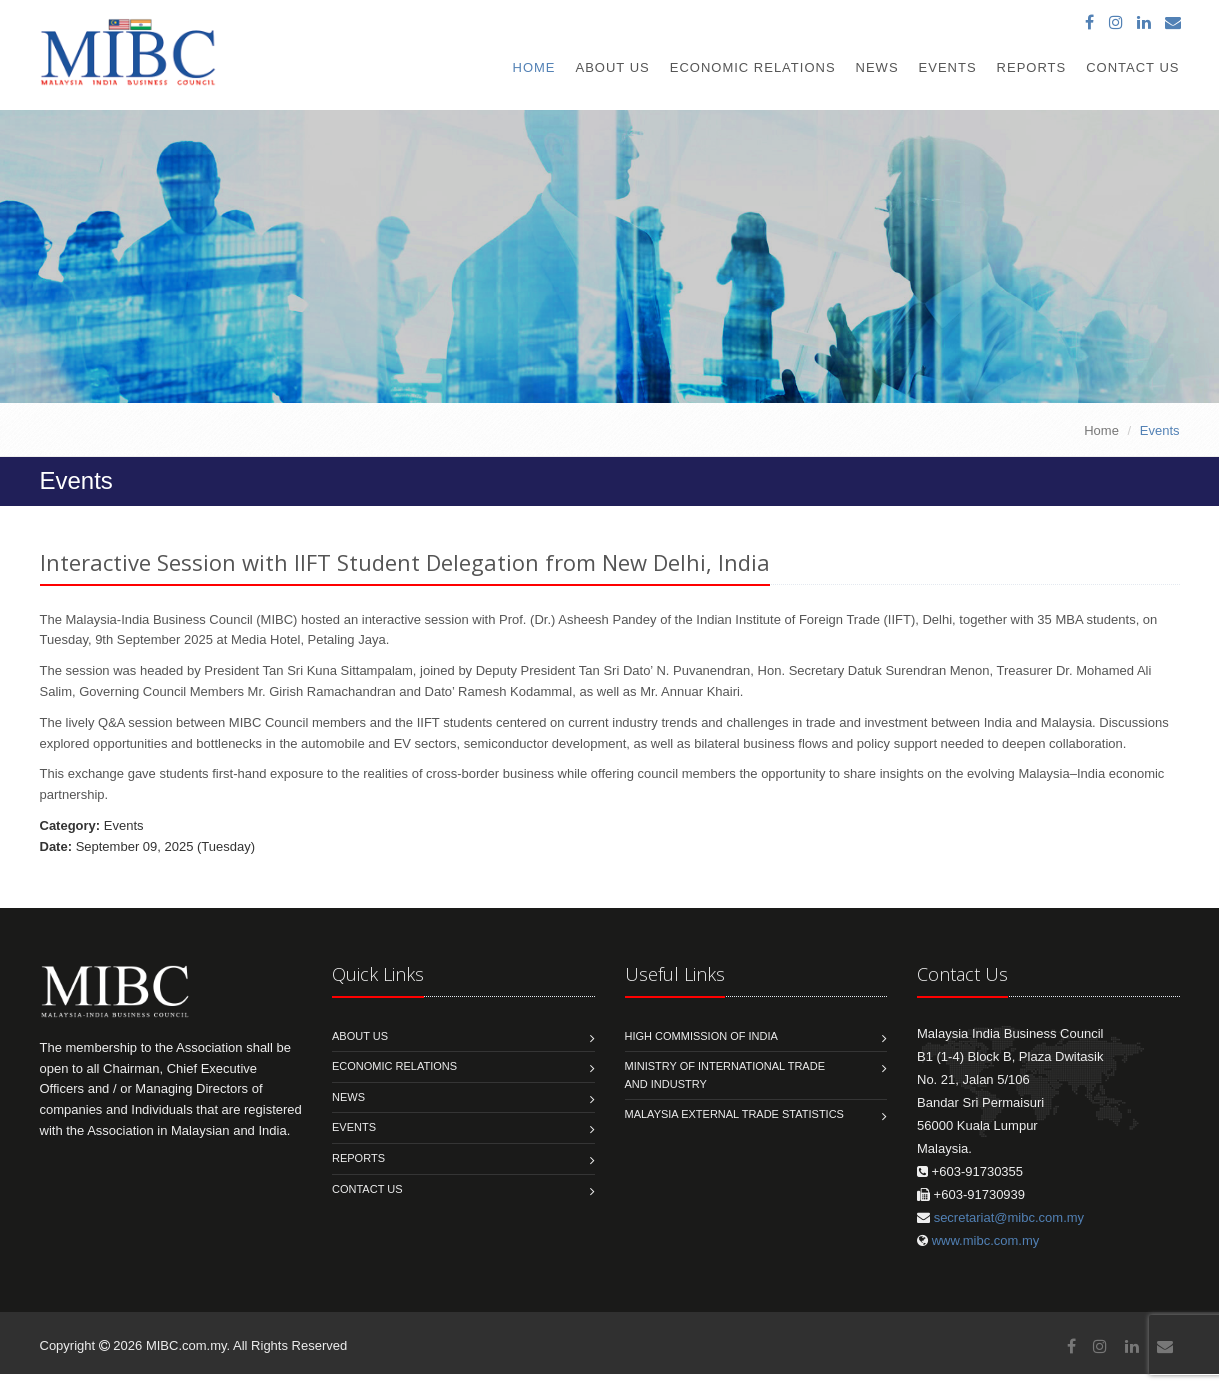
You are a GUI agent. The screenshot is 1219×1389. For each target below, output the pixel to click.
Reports (1032, 67)
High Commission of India (701, 1036)
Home (534, 67)
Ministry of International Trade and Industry (725, 1075)
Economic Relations (753, 67)
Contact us (367, 1189)
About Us (613, 67)
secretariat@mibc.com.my (1009, 1217)
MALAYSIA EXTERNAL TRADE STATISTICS (734, 1114)
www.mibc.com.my (986, 1240)
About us (360, 1036)
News (877, 67)
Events (948, 67)
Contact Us (1132, 67)
